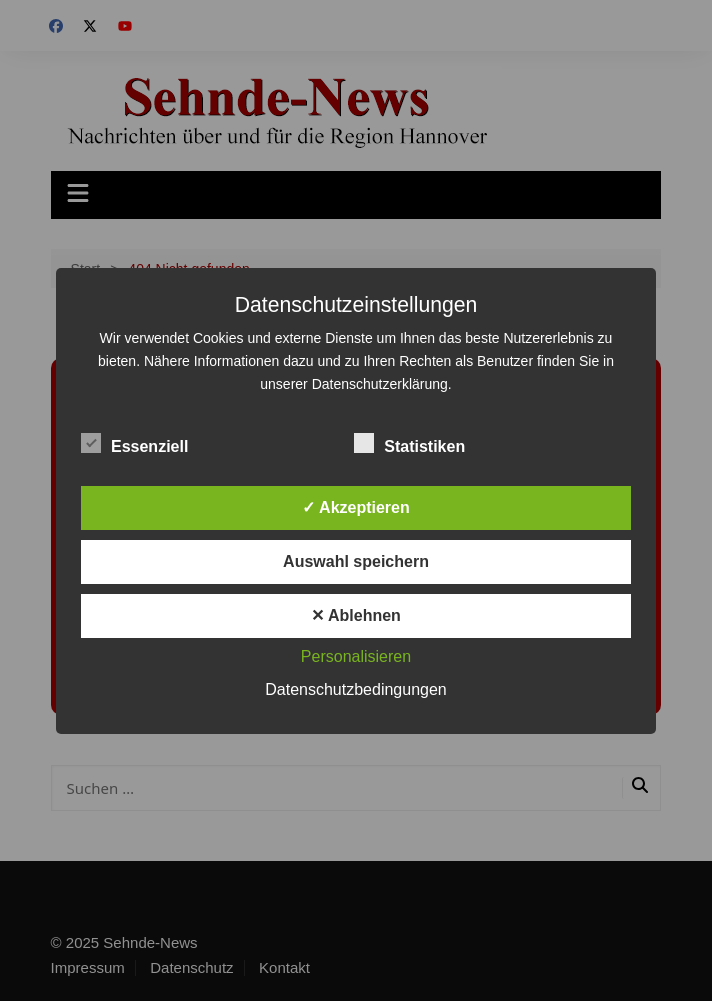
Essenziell (134, 443)
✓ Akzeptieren (356, 507)
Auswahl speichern (356, 561)
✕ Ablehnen (356, 615)
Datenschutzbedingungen (355, 689)
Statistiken (409, 443)
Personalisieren (356, 656)
